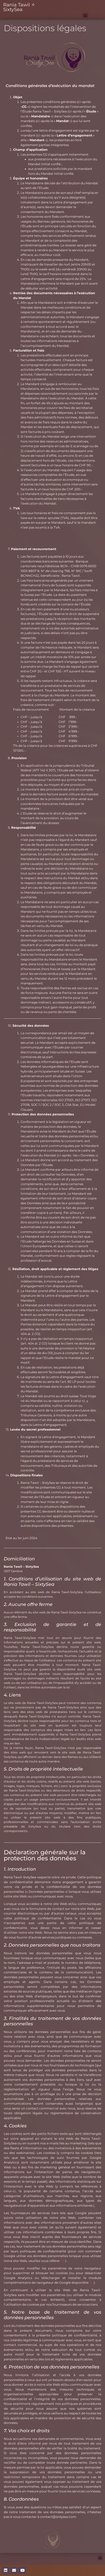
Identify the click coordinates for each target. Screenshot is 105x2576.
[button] (85, 15)
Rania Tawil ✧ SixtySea (19, 7)
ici (62, 2261)
